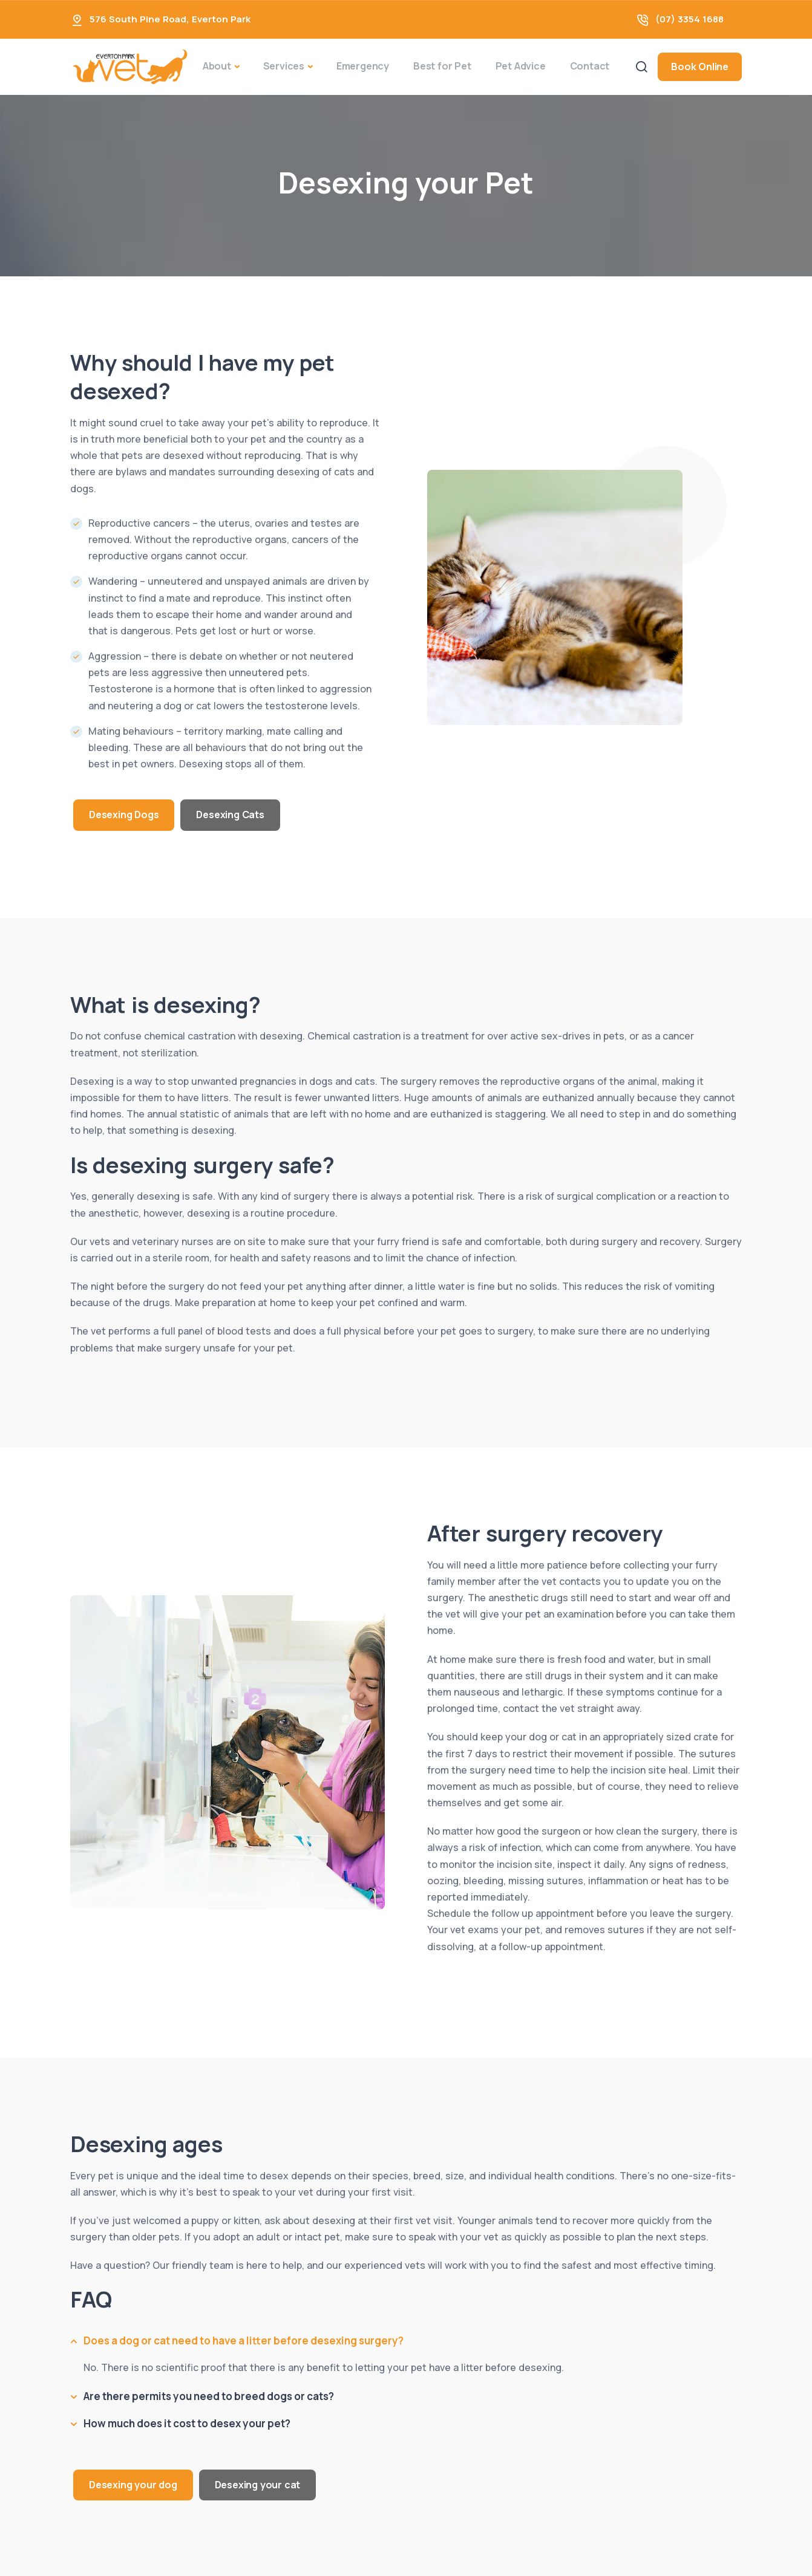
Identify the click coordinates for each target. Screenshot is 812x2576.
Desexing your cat (258, 2484)
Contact (590, 66)
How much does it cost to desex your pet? (186, 2423)
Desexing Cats (230, 814)
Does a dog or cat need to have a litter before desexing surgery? (243, 2340)
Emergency (362, 66)
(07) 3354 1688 (689, 19)
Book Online (700, 66)
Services (283, 66)
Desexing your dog (133, 2484)
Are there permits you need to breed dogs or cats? (208, 2396)
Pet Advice (521, 66)
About (217, 66)
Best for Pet (442, 66)
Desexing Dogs (124, 814)
